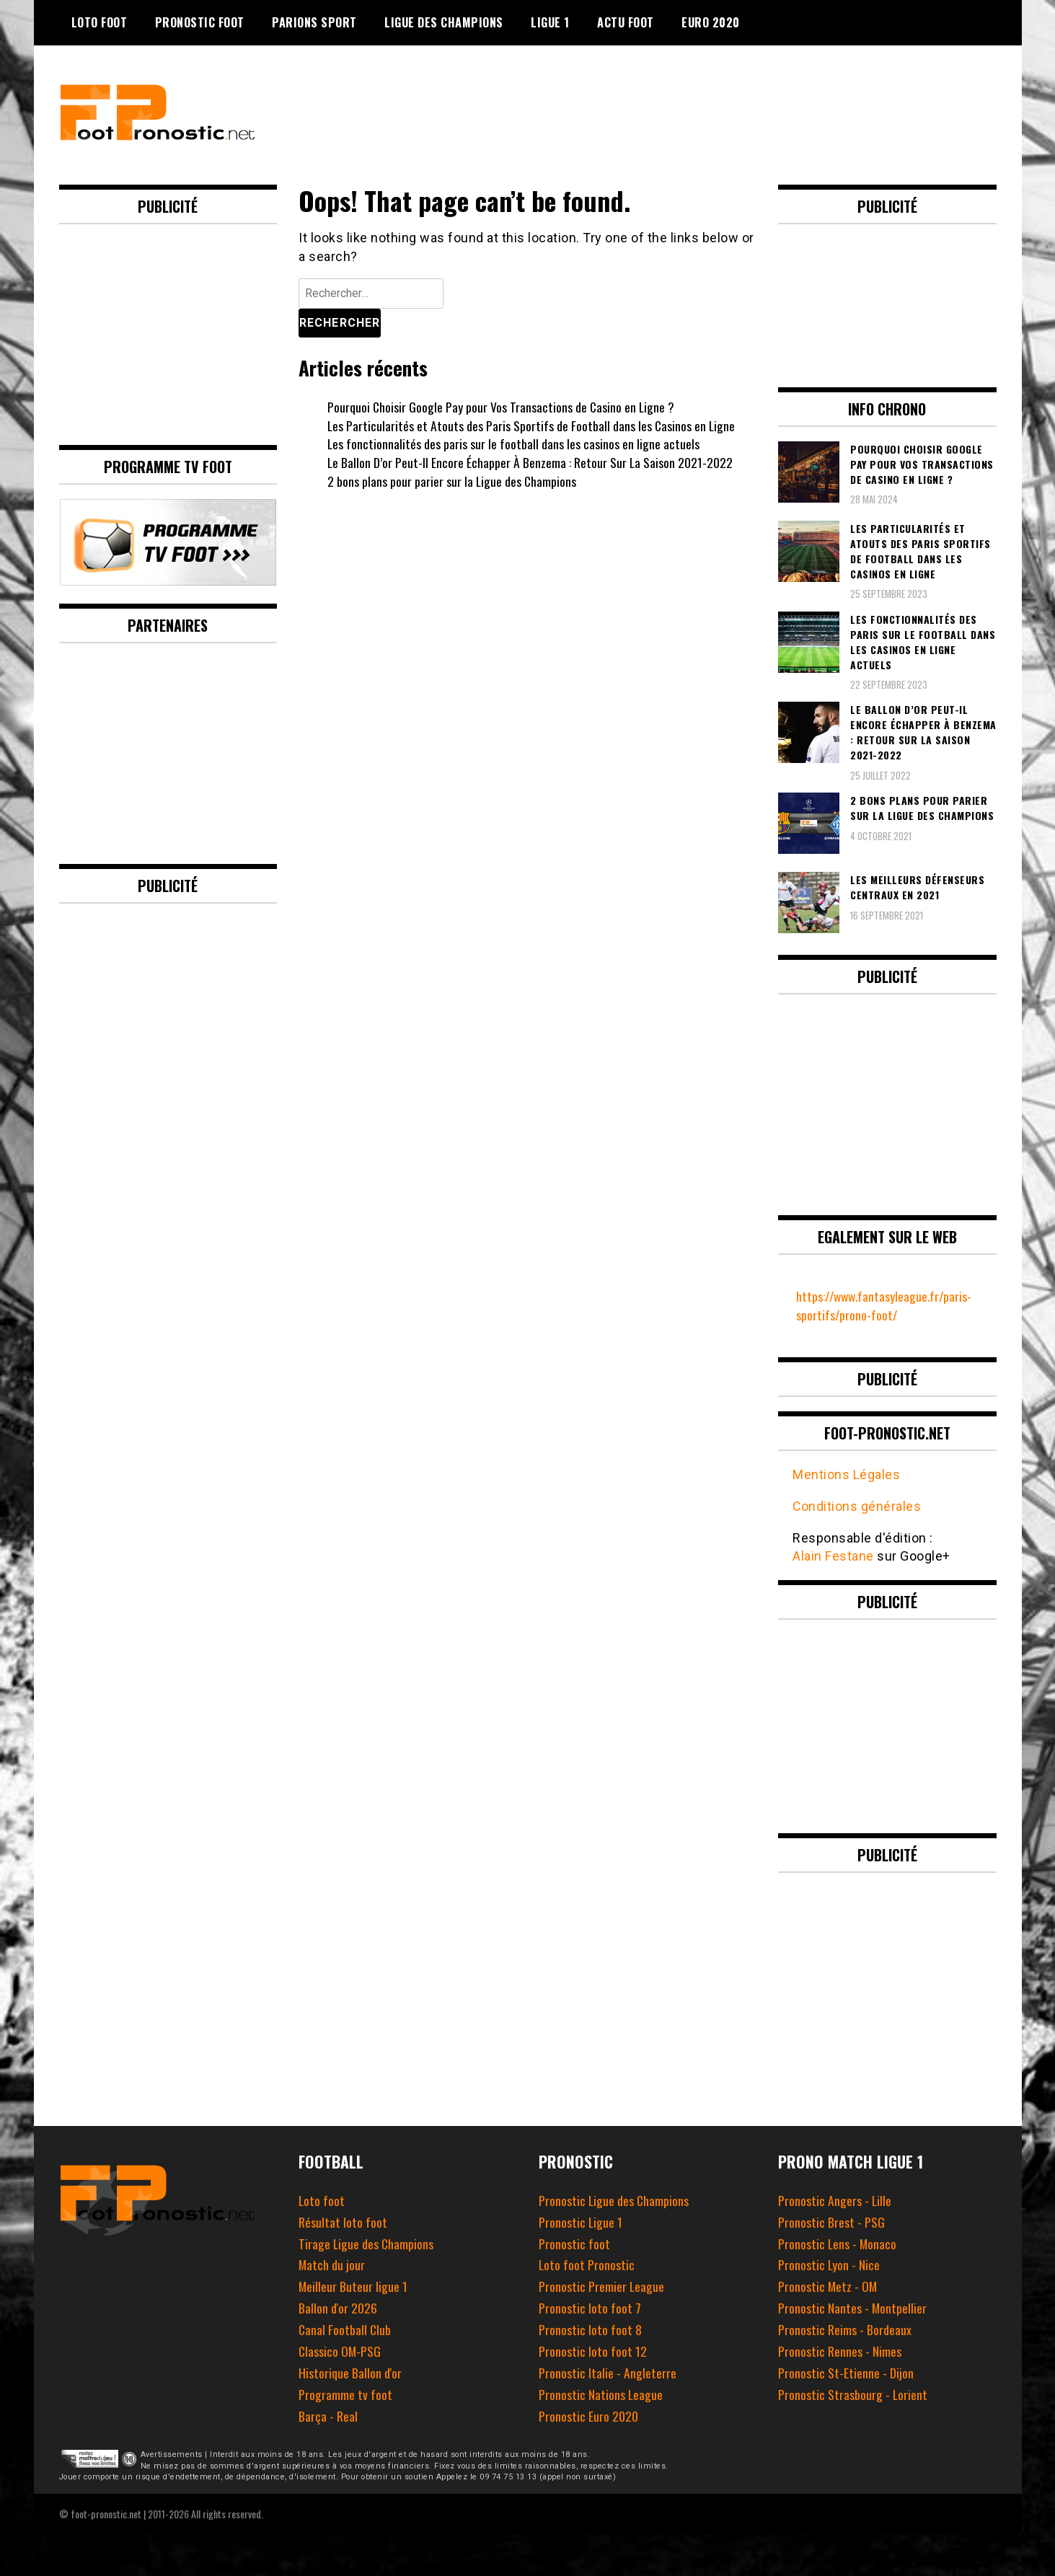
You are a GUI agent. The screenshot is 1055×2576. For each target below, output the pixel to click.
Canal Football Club (345, 2328)
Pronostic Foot (199, 22)
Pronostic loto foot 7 (590, 2307)
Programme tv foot (345, 2393)
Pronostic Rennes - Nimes (839, 2350)
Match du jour (332, 2263)
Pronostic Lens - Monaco (838, 2242)
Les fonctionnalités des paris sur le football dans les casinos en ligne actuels (513, 443)
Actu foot (625, 22)
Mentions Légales (846, 1474)
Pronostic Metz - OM (828, 2285)
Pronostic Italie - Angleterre (607, 2372)
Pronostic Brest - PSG (831, 2221)
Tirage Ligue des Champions (367, 2242)
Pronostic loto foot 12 (593, 2350)
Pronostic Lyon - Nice (829, 2263)
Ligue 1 (550, 22)
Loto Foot (99, 22)
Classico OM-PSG (340, 2350)
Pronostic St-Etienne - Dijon (846, 2372)
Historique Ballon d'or (350, 2372)
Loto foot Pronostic (587, 2263)
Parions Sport (314, 22)
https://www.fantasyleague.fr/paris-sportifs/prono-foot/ (886, 1305)
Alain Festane (833, 1555)
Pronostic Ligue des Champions (614, 2199)
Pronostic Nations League (601, 2393)
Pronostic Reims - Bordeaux (844, 2328)
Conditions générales (857, 1505)
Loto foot (322, 2199)
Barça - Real (328, 2414)
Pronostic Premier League (602, 2285)
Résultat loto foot (343, 2221)
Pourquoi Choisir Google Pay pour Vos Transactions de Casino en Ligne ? (501, 406)
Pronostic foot (574, 2242)
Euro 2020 (710, 22)
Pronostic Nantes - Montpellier (852, 2307)
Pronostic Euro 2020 (588, 2414)
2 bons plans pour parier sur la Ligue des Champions (452, 481)
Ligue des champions (443, 22)
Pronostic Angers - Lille (835, 2199)
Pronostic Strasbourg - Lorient (853, 2393)
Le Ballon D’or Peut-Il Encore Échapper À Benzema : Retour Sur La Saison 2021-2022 (530, 462)
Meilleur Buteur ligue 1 (353, 2285)
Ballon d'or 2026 (338, 2307)
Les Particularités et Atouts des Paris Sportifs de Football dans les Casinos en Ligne (532, 425)
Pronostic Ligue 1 (581, 2221)
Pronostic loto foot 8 (590, 2328)
